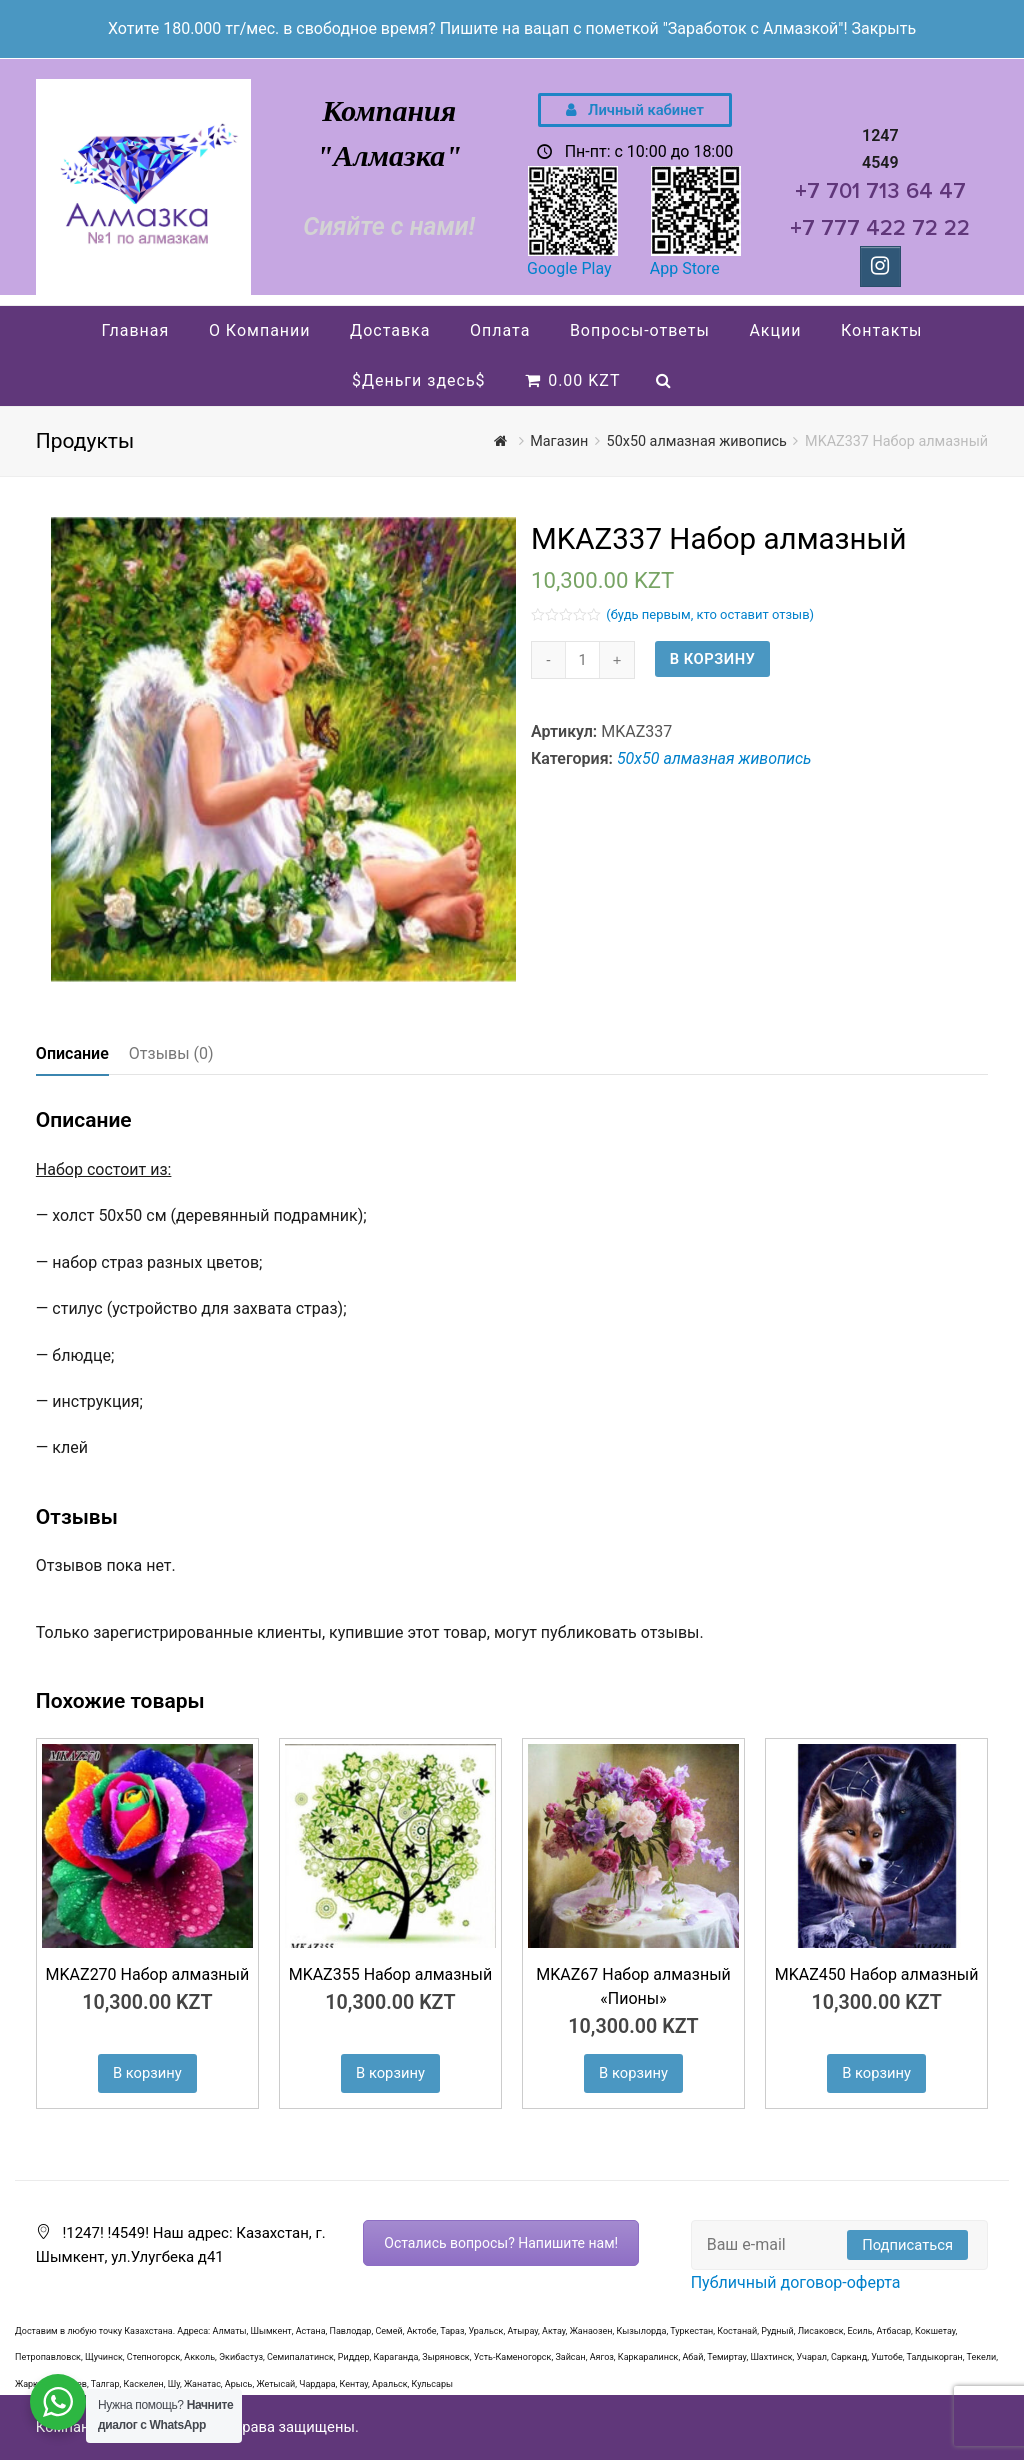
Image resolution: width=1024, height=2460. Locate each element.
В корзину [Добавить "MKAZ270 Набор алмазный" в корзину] (147, 2073)
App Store (685, 268)
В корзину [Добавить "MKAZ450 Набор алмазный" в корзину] (876, 2073)
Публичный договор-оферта (796, 2282)
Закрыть (883, 28)
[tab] (72, 1054)
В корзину (713, 659)
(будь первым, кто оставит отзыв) (710, 614)
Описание (72, 1053)
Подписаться (907, 2245)
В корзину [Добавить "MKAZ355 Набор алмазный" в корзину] (390, 2073)
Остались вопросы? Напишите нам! (501, 2243)
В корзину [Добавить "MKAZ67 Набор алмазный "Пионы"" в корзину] (633, 2073)
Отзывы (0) (171, 1053)
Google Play (569, 268)
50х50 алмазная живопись (714, 758)
